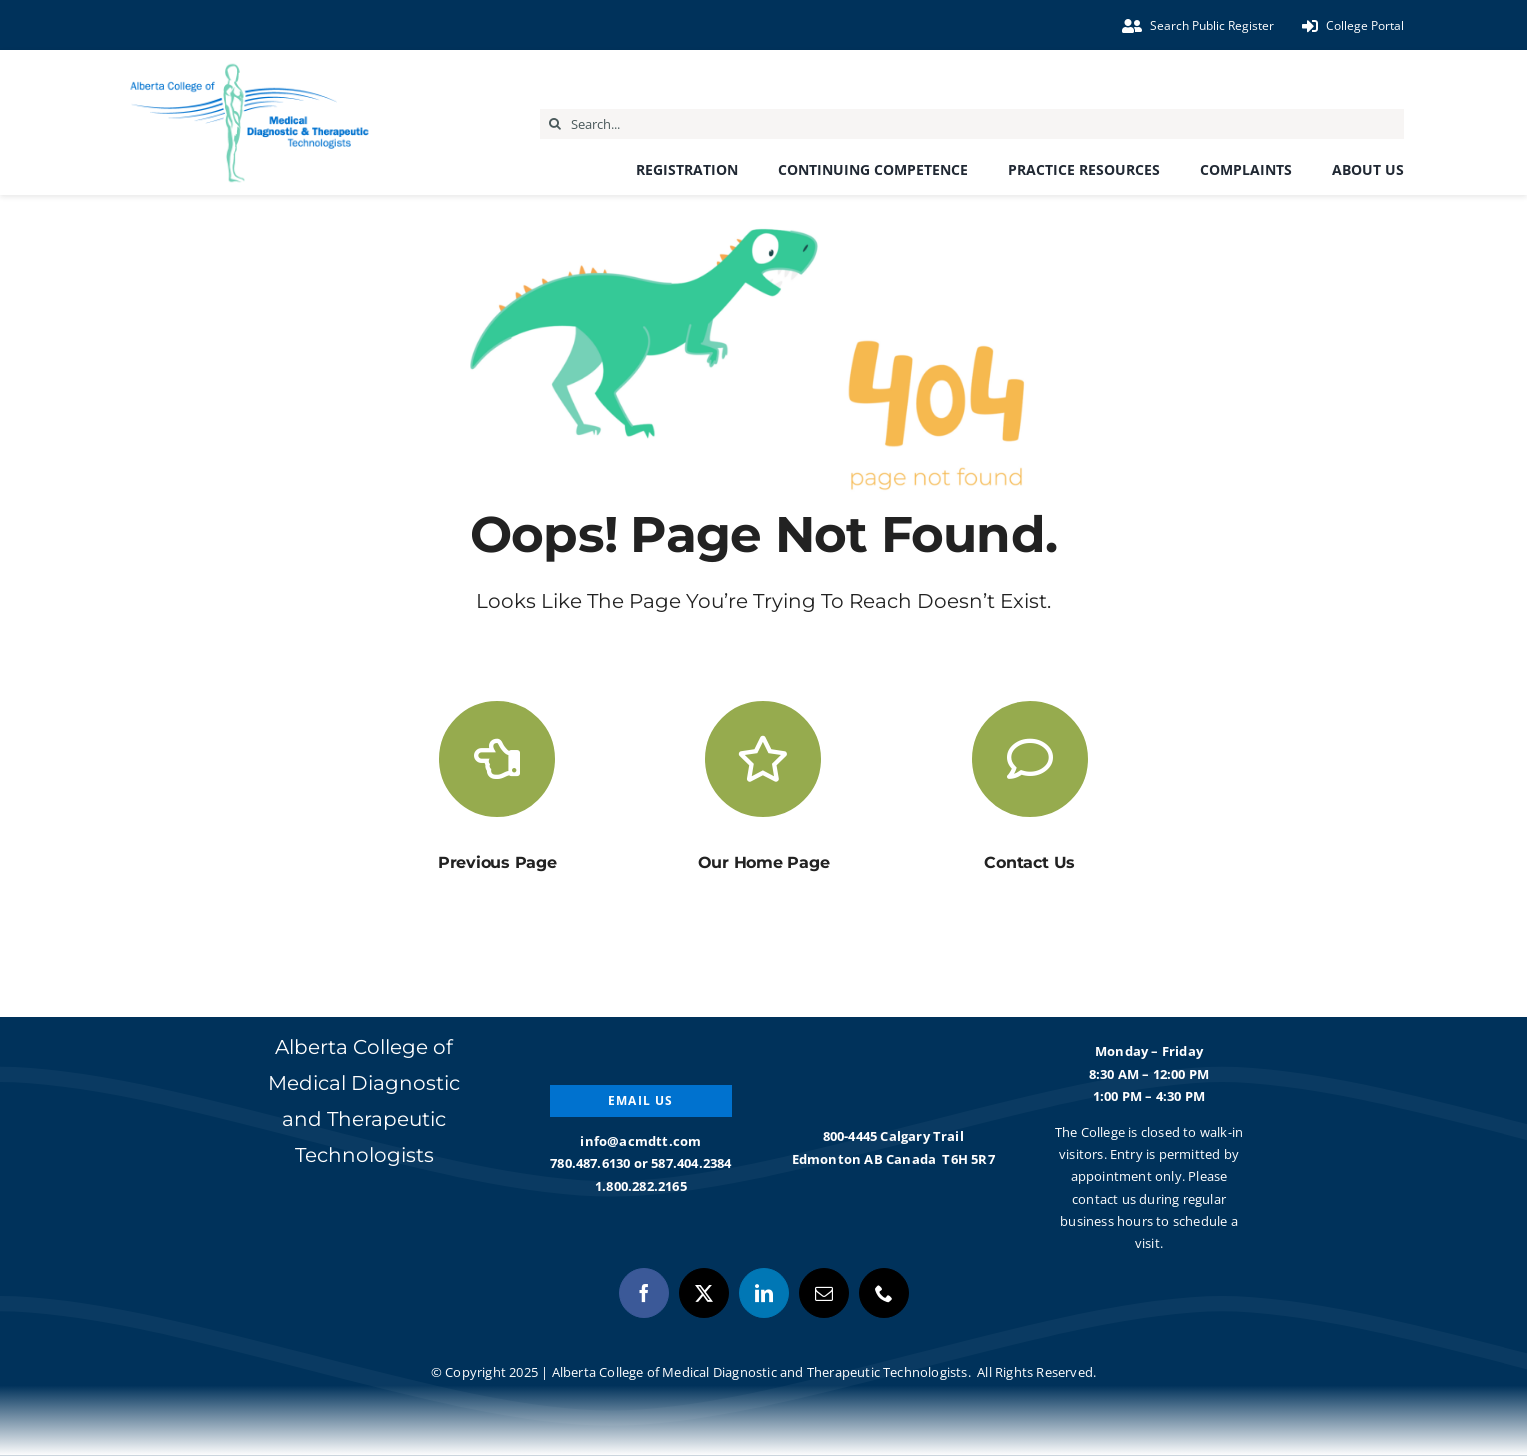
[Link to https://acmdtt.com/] (763, 759)
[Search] (555, 124)
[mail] (824, 1293)
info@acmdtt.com (640, 1141)
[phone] (884, 1293)
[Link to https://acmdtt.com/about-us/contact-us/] (1030, 759)
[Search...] (972, 124)
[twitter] (704, 1293)
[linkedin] (764, 1293)
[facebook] (644, 1293)
